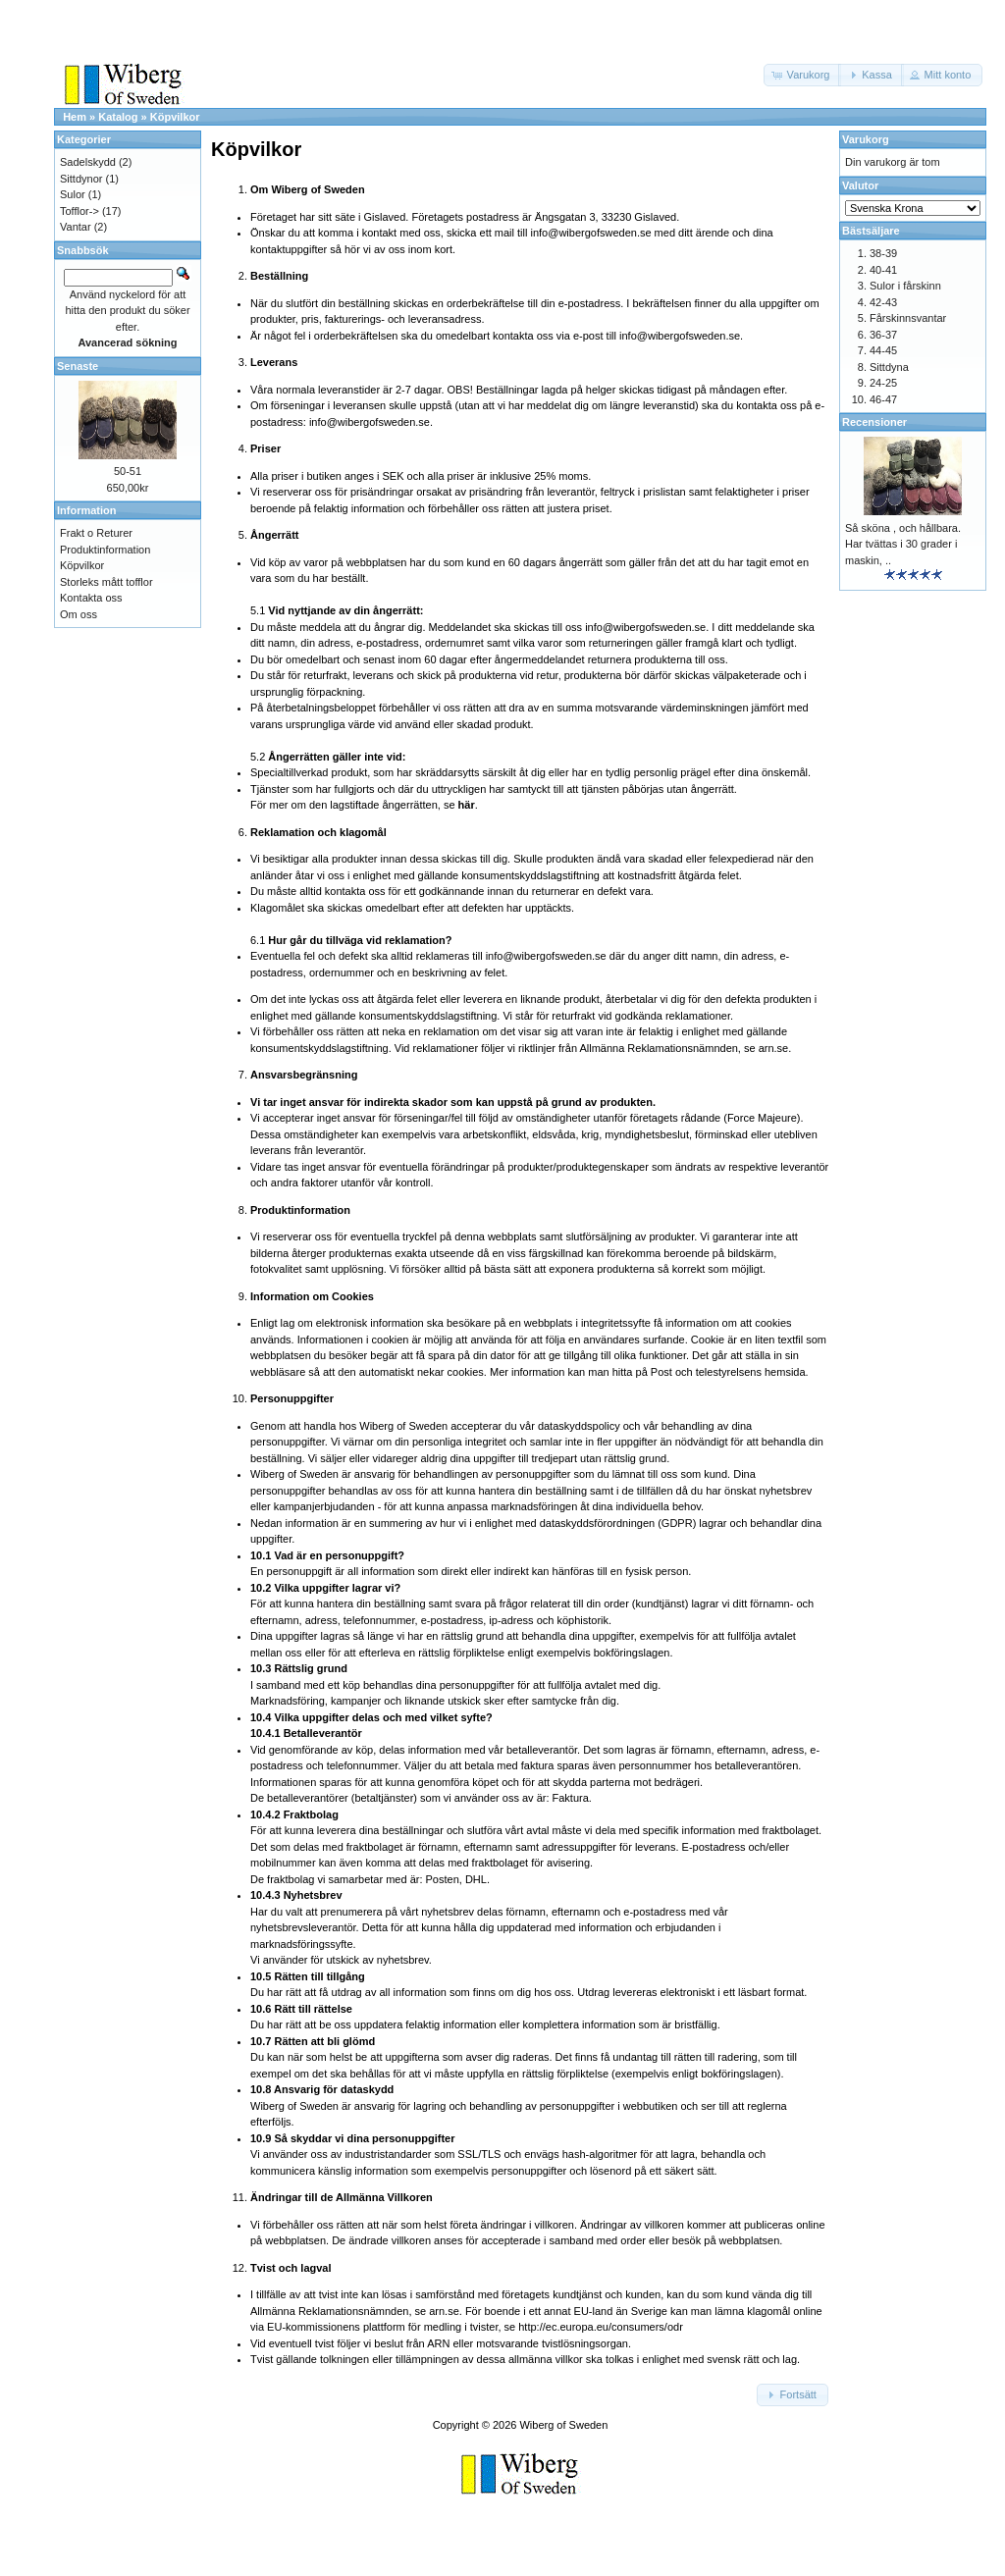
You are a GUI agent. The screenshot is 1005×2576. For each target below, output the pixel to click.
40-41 (883, 270)
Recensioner (874, 422)
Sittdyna (889, 367)
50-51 (127, 471)
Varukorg (865, 139)
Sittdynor (81, 178)
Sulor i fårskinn (905, 285)
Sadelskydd (88, 162)
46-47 (883, 399)
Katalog (117, 117)
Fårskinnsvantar (908, 318)
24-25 (883, 383)
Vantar (75, 227)
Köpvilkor (175, 117)
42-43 (883, 302)
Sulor (72, 194)
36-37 (883, 335)
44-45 (883, 350)
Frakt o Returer (96, 533)
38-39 (883, 253)
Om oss (78, 614)
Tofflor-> (79, 211)
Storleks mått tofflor (106, 582)
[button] (803, 75)
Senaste (77, 366)
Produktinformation (105, 549)
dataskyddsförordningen (597, 1523)
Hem (74, 117)
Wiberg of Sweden (563, 2425)
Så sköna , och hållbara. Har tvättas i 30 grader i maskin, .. (903, 544)
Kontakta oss (91, 598)
